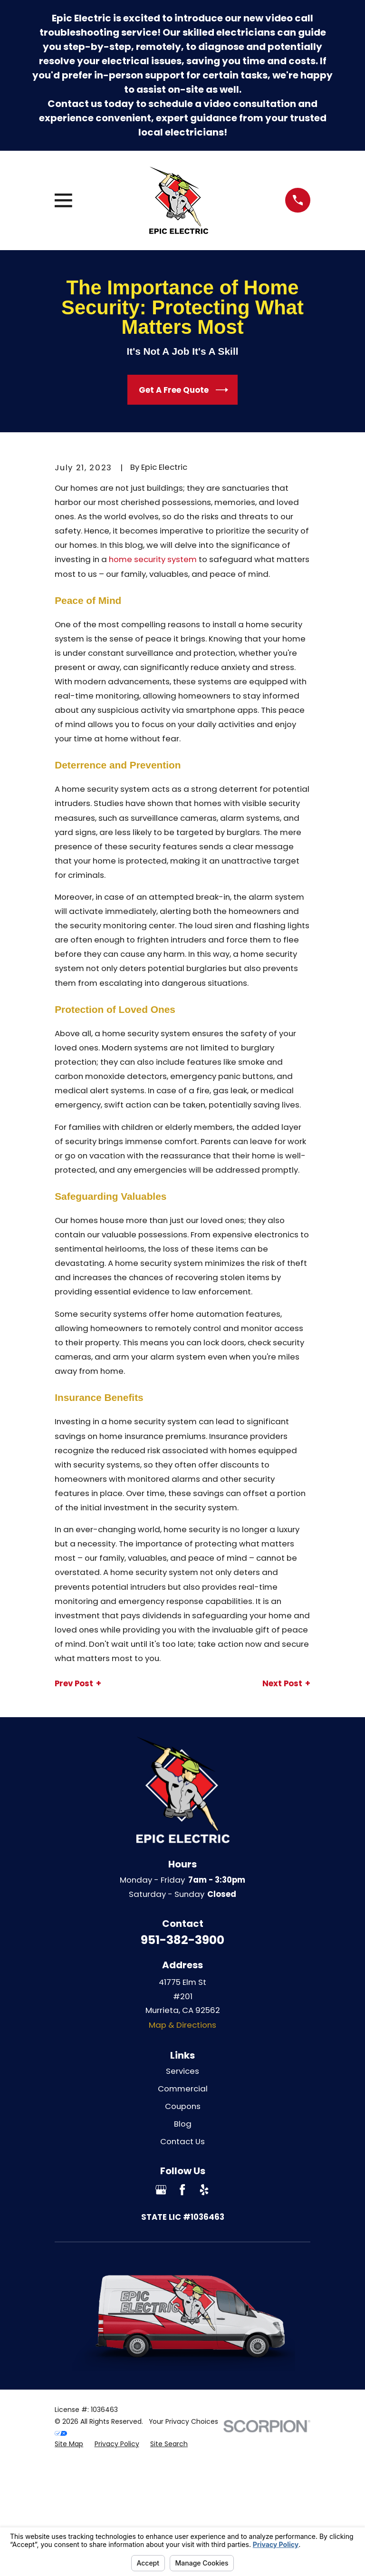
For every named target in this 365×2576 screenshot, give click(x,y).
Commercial (183, 2088)
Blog (183, 2123)
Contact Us (182, 2141)
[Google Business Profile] (160, 2189)
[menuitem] (69, 2444)
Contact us (75, 103)
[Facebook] (182, 2189)
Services (182, 2071)
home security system (153, 559)
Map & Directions (182, 2025)
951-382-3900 (182, 1940)
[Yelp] (204, 2189)
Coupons (183, 2106)
